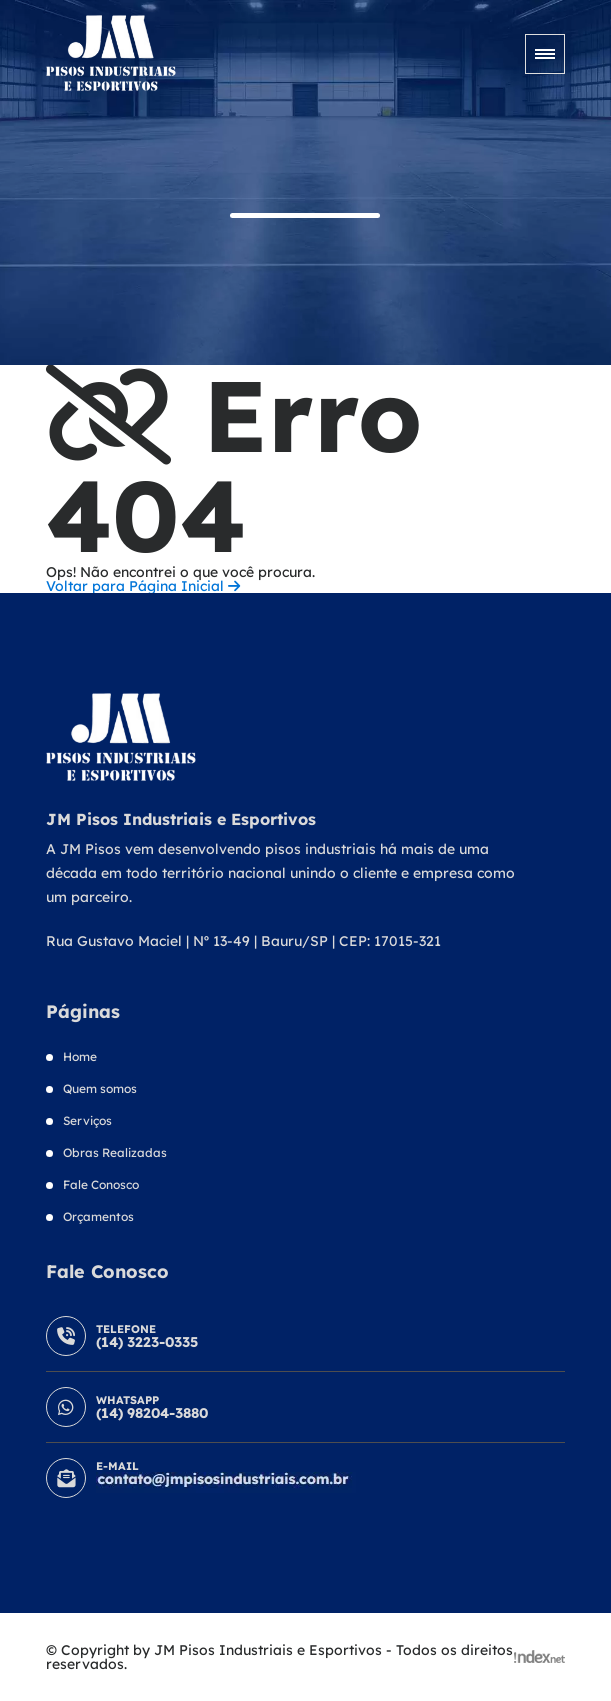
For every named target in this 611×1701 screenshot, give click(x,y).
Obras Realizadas (115, 1152)
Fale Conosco (101, 1184)
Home (80, 1056)
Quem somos (100, 1088)
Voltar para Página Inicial (143, 586)
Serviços (87, 1120)
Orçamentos (98, 1216)
